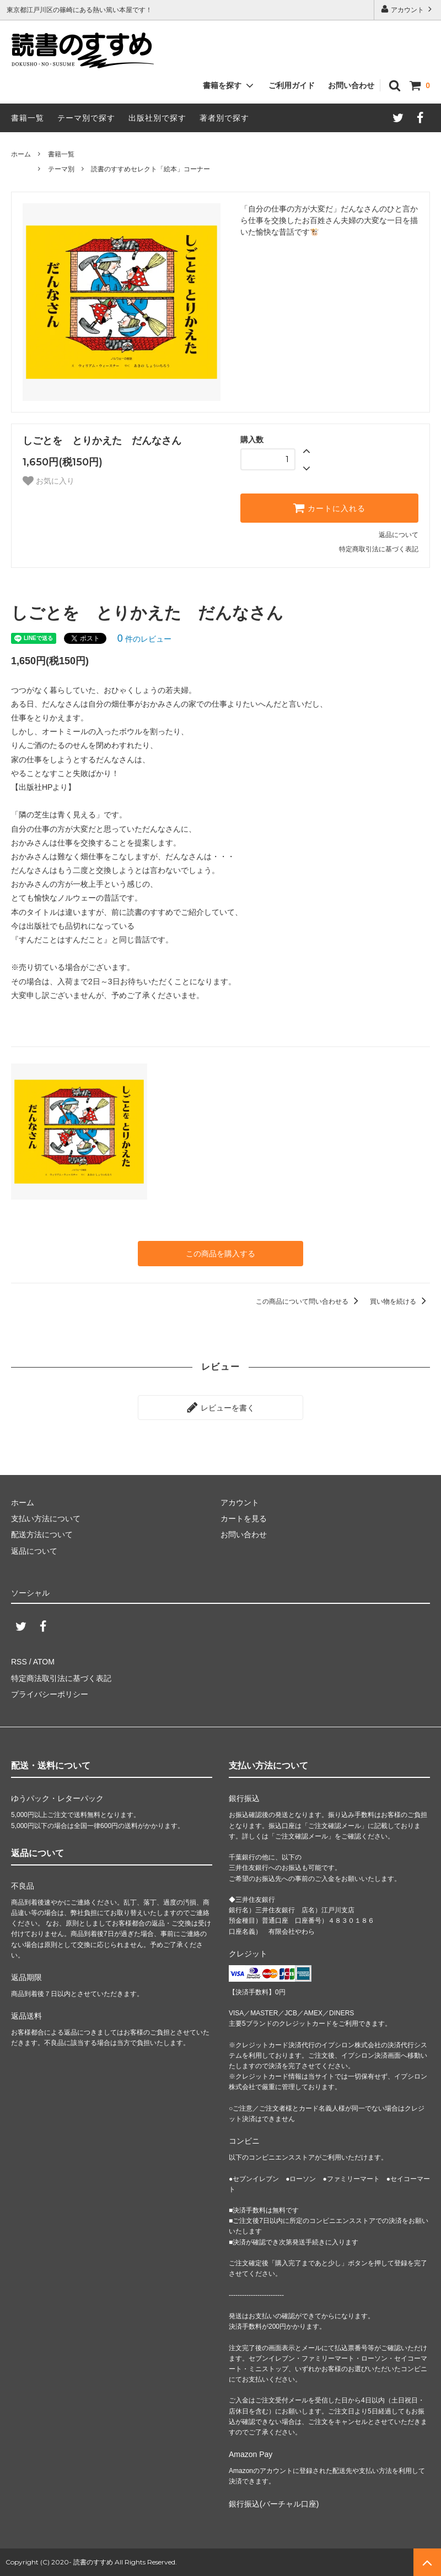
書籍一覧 (27, 117)
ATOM (44, 1661)
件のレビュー (144, 638)
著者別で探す (224, 117)
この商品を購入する (220, 1253)
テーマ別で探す (86, 117)
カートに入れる (329, 508)
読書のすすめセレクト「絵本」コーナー (150, 169)
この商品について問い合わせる (309, 1301)
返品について (398, 535)
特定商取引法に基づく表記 (378, 549)
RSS (19, 1661)
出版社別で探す (157, 117)
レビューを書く (220, 1407)
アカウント (407, 9)
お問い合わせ (351, 85)
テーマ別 (61, 169)
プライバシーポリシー (49, 1694)
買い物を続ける (400, 1301)
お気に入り (48, 480)
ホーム (21, 154)
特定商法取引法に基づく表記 (61, 1678)
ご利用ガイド (291, 85)
